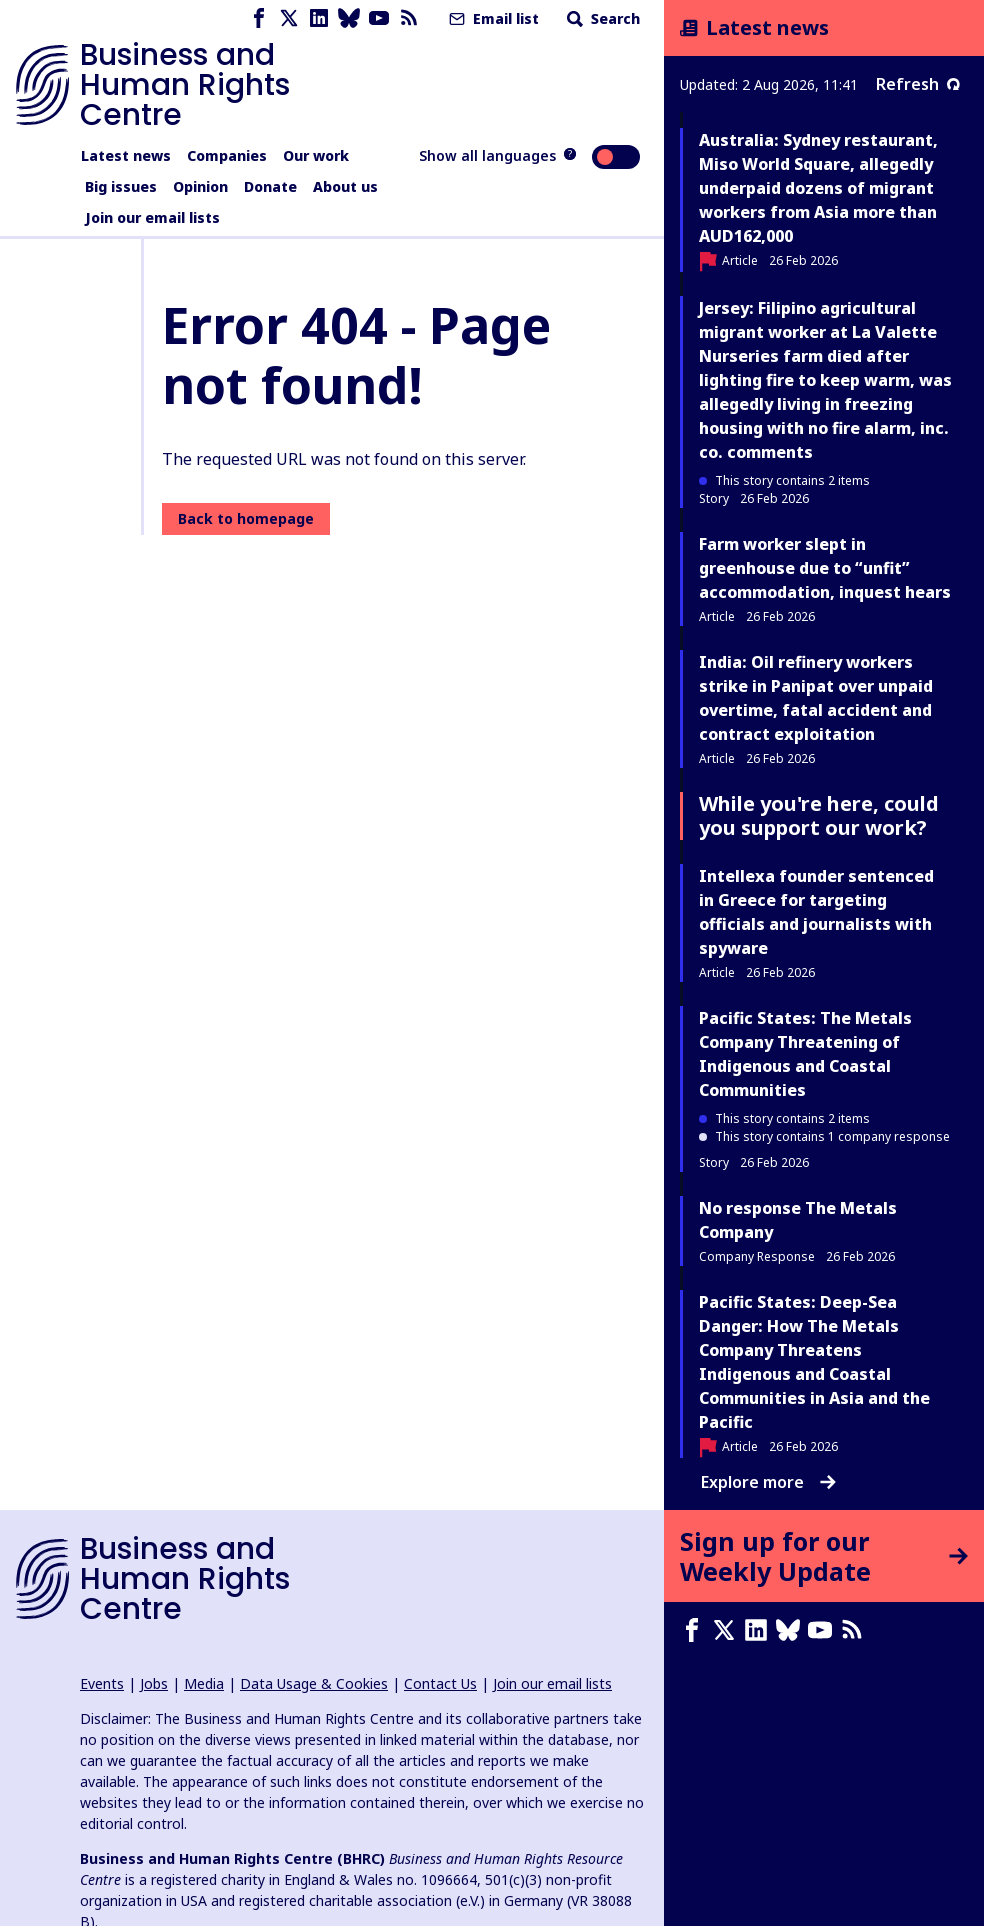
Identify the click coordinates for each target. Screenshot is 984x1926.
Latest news (126, 155)
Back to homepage (246, 518)
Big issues (121, 186)
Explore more (768, 1482)
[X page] (289, 18)
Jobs (154, 1683)
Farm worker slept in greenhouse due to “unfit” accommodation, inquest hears (825, 568)
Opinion (200, 186)
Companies (227, 155)
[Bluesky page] (349, 18)
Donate (270, 186)
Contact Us (440, 1683)
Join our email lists (152, 217)
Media (204, 1683)
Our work (316, 155)
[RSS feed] (409, 18)
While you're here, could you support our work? (819, 815)
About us (345, 186)
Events (102, 1683)
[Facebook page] (259, 18)
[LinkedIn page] (319, 18)
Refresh (918, 84)
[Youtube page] (379, 18)
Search (601, 18)
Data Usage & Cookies (314, 1683)
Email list (492, 18)
